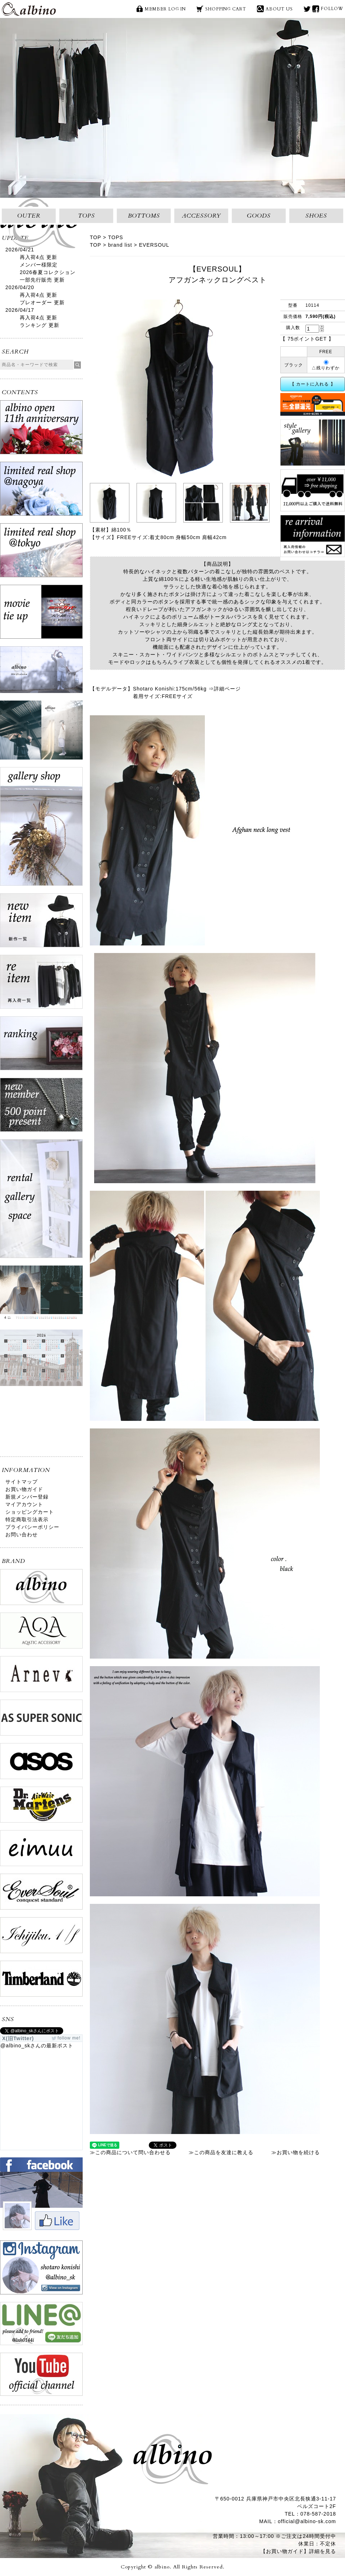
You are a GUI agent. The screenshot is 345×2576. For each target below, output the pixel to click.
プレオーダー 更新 (42, 302)
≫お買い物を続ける (295, 2152)
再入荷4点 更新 (38, 257)
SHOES (316, 216)
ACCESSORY (201, 216)
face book (315, 8)
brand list (120, 245)
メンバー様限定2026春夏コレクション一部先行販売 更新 (47, 272)
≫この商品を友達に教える (221, 2152)
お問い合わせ (21, 1534)
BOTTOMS (144, 216)
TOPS (86, 216)
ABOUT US (279, 9)
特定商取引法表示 (27, 1519)
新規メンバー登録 (27, 1497)
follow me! (69, 2038)
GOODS (259, 216)
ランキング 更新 (39, 325)
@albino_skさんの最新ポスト (36, 2045)
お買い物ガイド (24, 1489)
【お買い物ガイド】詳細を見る (298, 2551)
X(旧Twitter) (307, 8)
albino (29, 9)
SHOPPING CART (225, 9)
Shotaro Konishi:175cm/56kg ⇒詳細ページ (187, 689)
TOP (95, 237)
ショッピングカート (29, 1512)
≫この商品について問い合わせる (130, 2152)
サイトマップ (21, 1482)
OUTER (29, 216)
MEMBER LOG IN (165, 9)
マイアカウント (24, 1504)
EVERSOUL (154, 245)
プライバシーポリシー (32, 1527)
